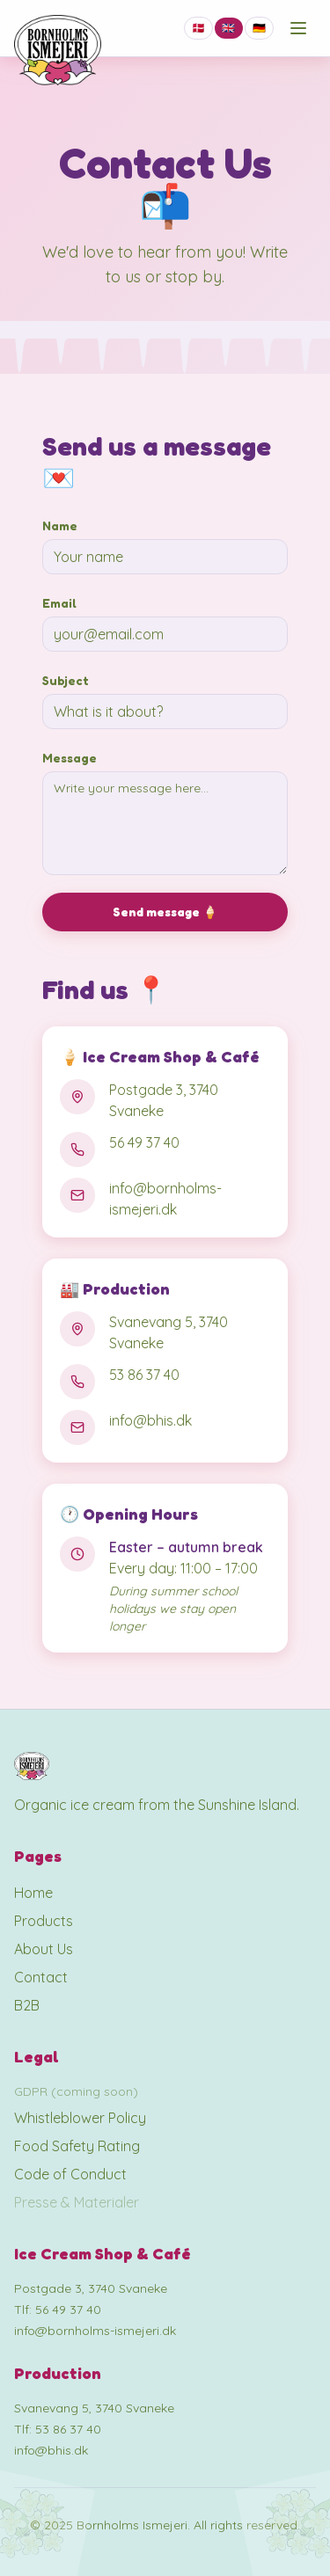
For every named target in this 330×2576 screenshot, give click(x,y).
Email (59, 602)
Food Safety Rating (77, 2146)
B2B (27, 2005)
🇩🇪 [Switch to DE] (259, 27)
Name (59, 525)
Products (43, 1921)
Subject (65, 680)
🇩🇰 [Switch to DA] (198, 27)
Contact (41, 1977)
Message (69, 757)
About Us (43, 1949)
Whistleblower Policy (80, 2118)
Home (33, 1892)
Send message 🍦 (165, 911)
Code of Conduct (70, 2174)
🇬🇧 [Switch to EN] (228, 27)
